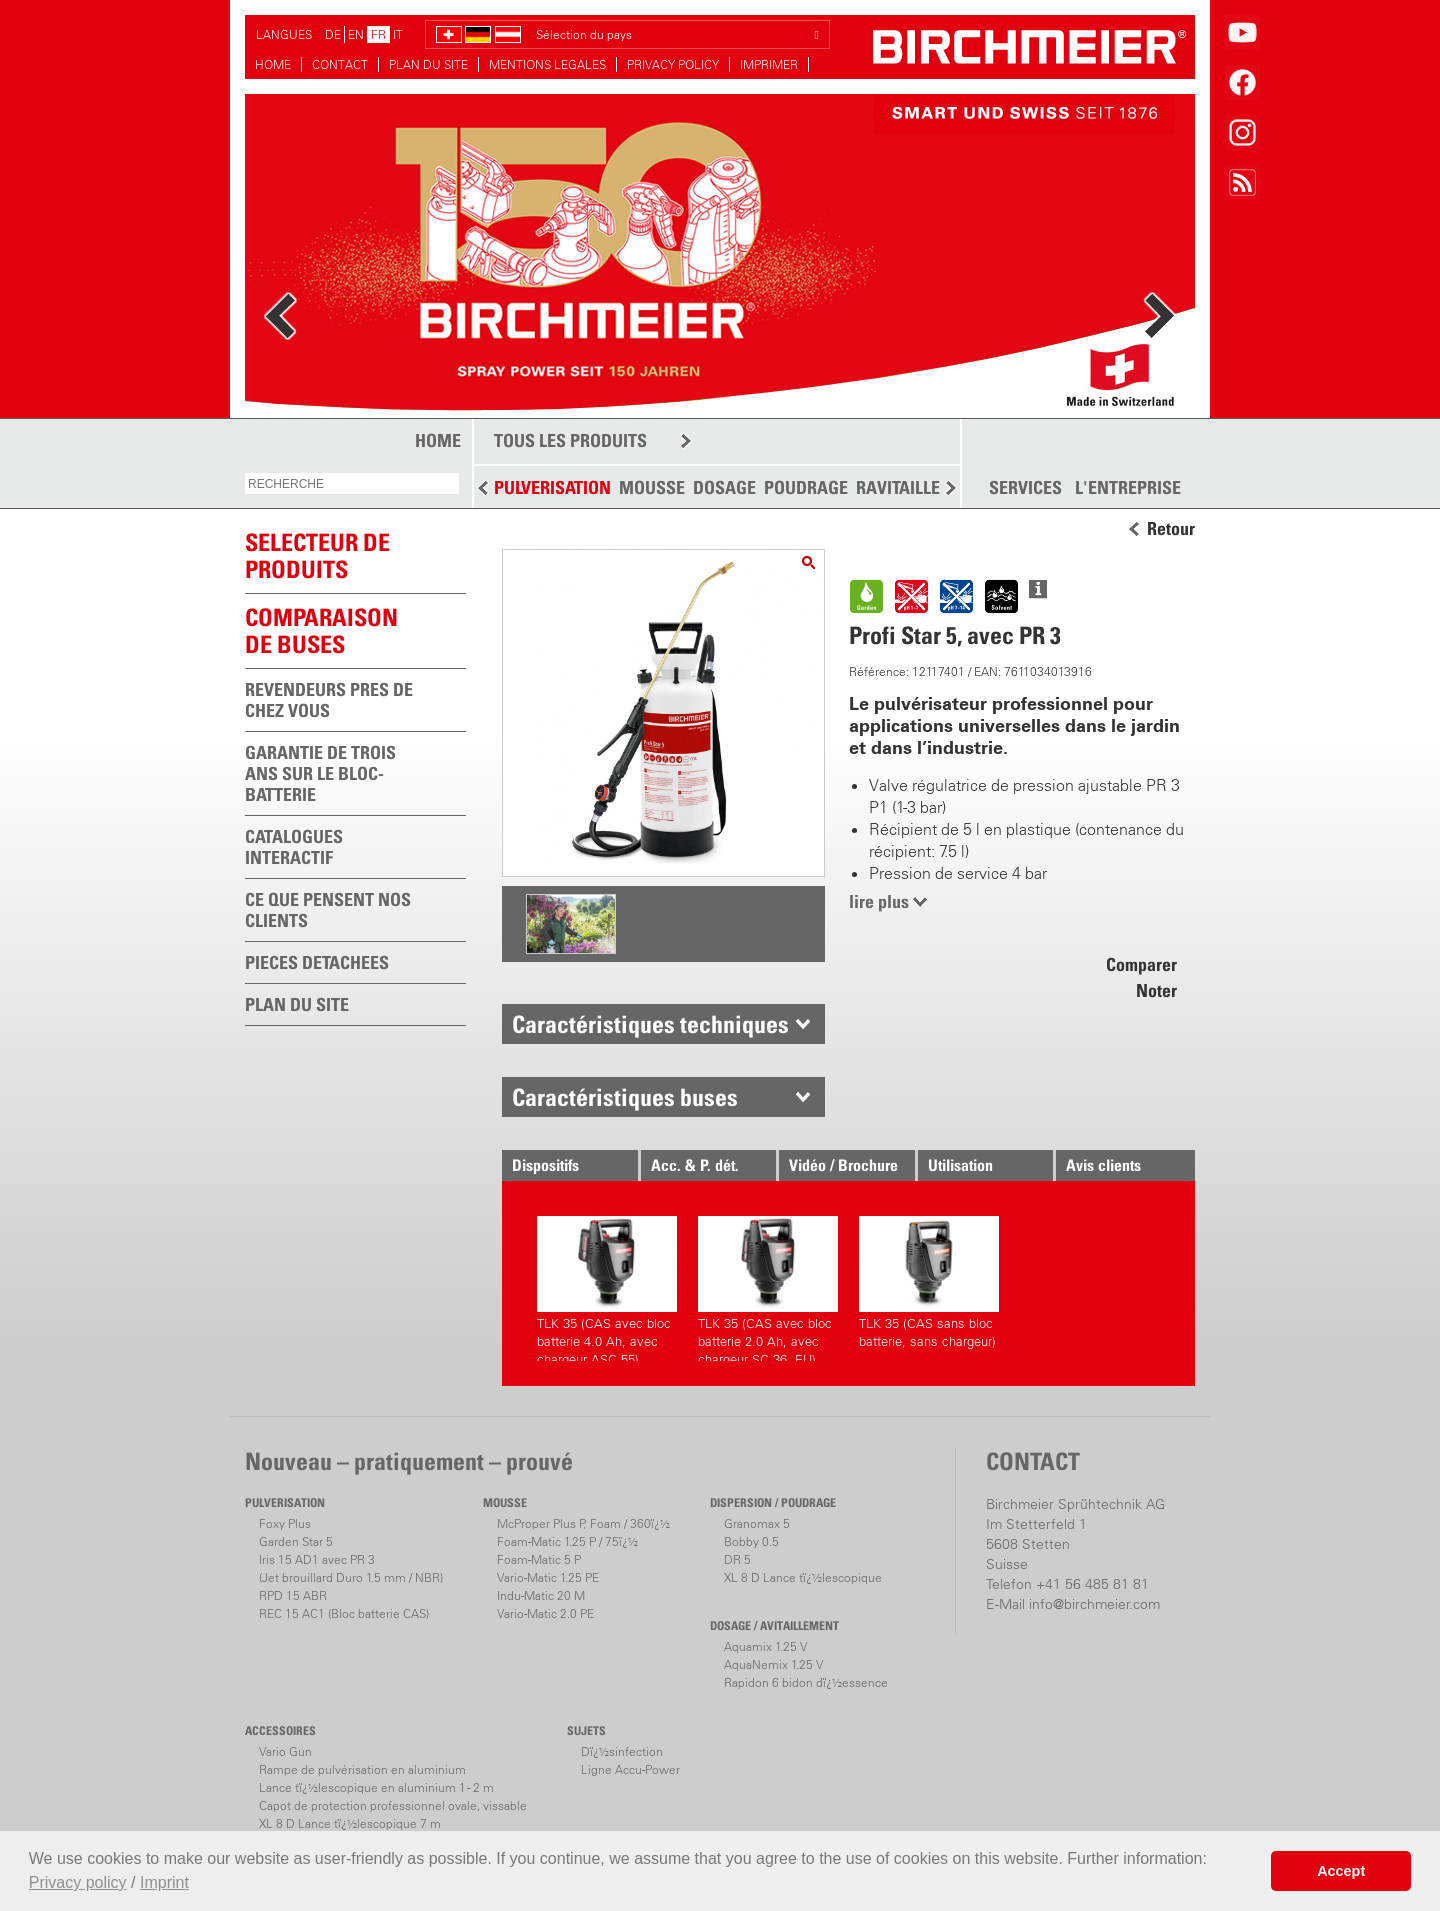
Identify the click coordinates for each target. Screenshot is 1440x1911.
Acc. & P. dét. (695, 1165)
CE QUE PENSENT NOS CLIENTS (328, 910)
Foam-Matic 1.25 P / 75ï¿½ (567, 1541)
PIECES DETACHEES (317, 962)
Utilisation (960, 1165)
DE (333, 34)
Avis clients (1103, 1165)
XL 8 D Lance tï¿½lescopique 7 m (350, 1823)
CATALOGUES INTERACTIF (294, 847)
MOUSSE (652, 487)
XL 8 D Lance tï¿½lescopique (803, 1577)
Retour (1171, 529)
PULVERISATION (552, 487)
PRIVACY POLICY (673, 64)
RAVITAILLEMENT (920, 487)
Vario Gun (285, 1751)
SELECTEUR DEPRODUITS (317, 555)
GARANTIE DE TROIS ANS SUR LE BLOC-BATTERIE (320, 773)
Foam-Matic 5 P (539, 1559)
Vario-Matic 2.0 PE (545, 1613)
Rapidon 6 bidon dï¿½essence (806, 1682)
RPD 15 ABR (293, 1595)
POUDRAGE (806, 487)
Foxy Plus (285, 1523)
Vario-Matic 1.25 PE (548, 1577)
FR (378, 34)
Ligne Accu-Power (630, 1769)
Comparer (1141, 964)
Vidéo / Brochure (843, 1165)
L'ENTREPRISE (1128, 488)
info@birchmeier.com (1094, 1604)
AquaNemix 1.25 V (773, 1664)
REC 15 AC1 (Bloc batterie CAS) (344, 1613)
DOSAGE (724, 487)
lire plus (879, 901)
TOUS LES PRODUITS (570, 440)
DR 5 (737, 1559)
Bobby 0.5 (751, 1541)
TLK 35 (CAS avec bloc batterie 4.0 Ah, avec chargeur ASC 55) (607, 1288)
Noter (1156, 990)
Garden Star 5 (296, 1541)
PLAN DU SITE (428, 64)
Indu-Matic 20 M (541, 1595)
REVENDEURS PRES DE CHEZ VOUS (329, 700)
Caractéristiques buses (625, 1097)
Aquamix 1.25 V (765, 1646)
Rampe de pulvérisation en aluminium (362, 1769)
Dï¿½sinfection (622, 1751)
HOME (273, 64)
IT (398, 34)
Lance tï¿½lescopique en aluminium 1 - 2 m (376, 1787)
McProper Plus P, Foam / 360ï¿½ (583, 1523)
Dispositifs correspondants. (564, 1168)
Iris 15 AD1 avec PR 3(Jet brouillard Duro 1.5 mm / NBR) (351, 1568)
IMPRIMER (769, 64)
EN (356, 34)
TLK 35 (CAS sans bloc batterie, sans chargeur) (929, 1282)
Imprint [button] (164, 1882)
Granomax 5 (757, 1523)
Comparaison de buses (321, 630)
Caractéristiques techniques (650, 1024)
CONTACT (340, 64)
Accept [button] (1341, 1871)
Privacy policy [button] (78, 1882)
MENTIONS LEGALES (547, 64)
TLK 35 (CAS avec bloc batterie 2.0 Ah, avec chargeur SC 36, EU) (768, 1288)
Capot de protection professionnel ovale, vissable (393, 1805)
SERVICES (1025, 488)
